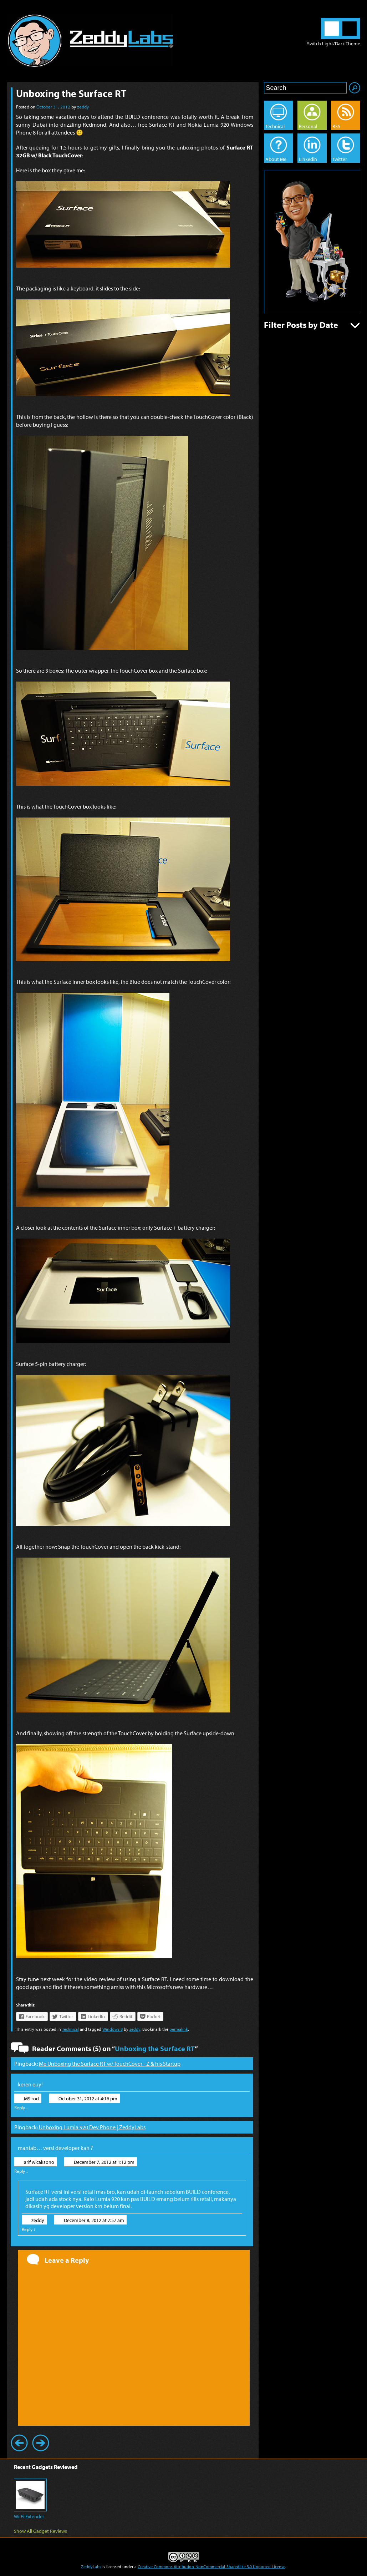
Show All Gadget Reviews (40, 2531)
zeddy (83, 107)
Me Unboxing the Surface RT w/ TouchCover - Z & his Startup (109, 2063)
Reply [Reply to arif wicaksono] (21, 2171)
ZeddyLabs (91, 2566)
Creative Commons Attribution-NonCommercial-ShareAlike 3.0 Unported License (211, 2566)
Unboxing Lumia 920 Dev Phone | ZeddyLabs (92, 2127)
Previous (19, 2442)
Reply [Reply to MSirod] (21, 2107)
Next (40, 2442)
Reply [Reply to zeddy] (29, 2229)
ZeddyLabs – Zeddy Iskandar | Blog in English (90, 41)
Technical (70, 2029)
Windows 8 (112, 2029)
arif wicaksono (39, 2162)
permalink (178, 2029)
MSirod (31, 2098)
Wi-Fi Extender (29, 2516)
